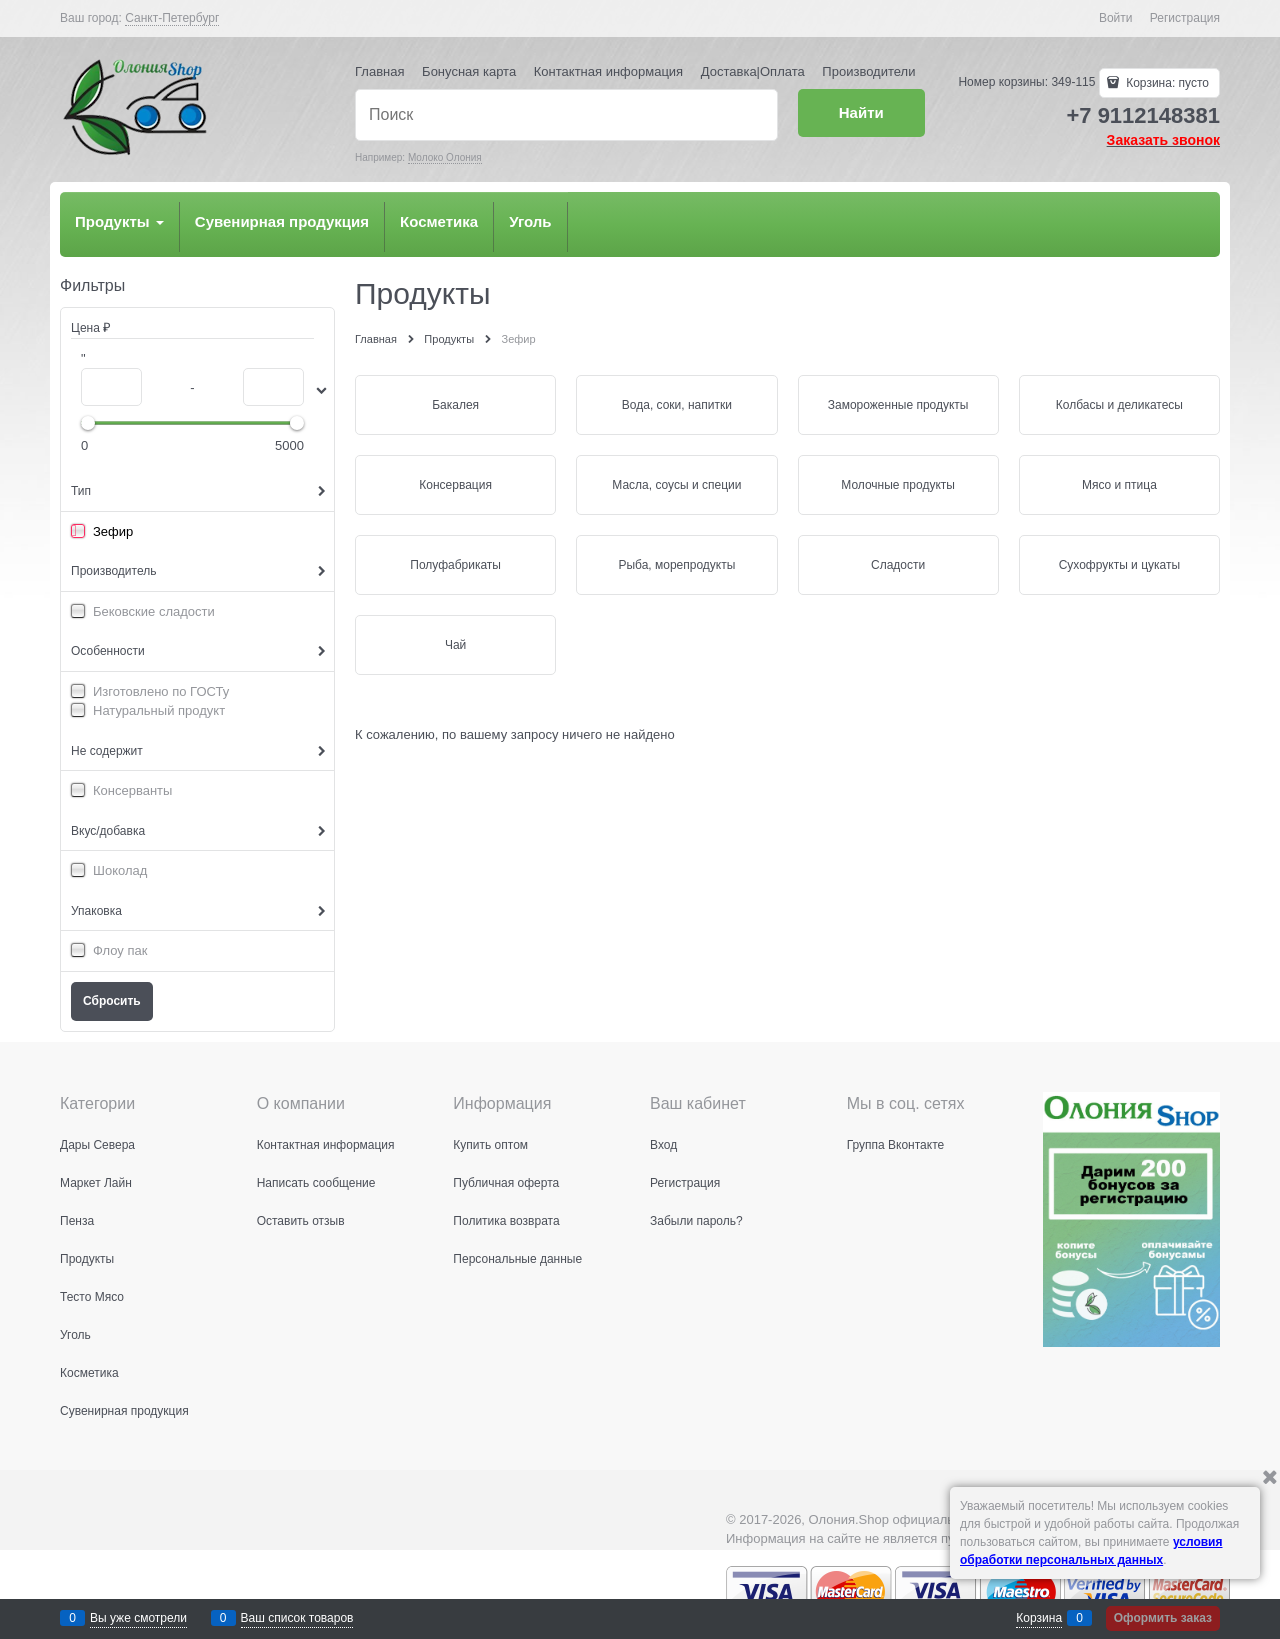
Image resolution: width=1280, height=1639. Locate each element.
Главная (379, 71)
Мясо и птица (1119, 485)
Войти (1116, 18)
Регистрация (1185, 18)
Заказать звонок (1163, 140)
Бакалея (455, 405)
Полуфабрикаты (455, 565)
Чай (455, 645)
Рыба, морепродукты (676, 565)
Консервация (455, 485)
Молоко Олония (445, 157)
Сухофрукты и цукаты (1119, 565)
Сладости (898, 565)
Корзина (1039, 1618)
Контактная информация (608, 71)
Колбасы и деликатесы (1119, 405)
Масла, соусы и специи (676, 485)
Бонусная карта (469, 71)
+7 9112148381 (1143, 115)
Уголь (530, 221)
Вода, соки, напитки (677, 405)
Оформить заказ (1163, 1618)
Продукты (119, 221)
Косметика (439, 221)
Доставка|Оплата (753, 71)
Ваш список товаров (297, 1618)
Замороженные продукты (898, 405)
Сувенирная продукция (282, 221)
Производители (868, 71)
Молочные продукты (898, 485)
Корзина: (1166, 83)
